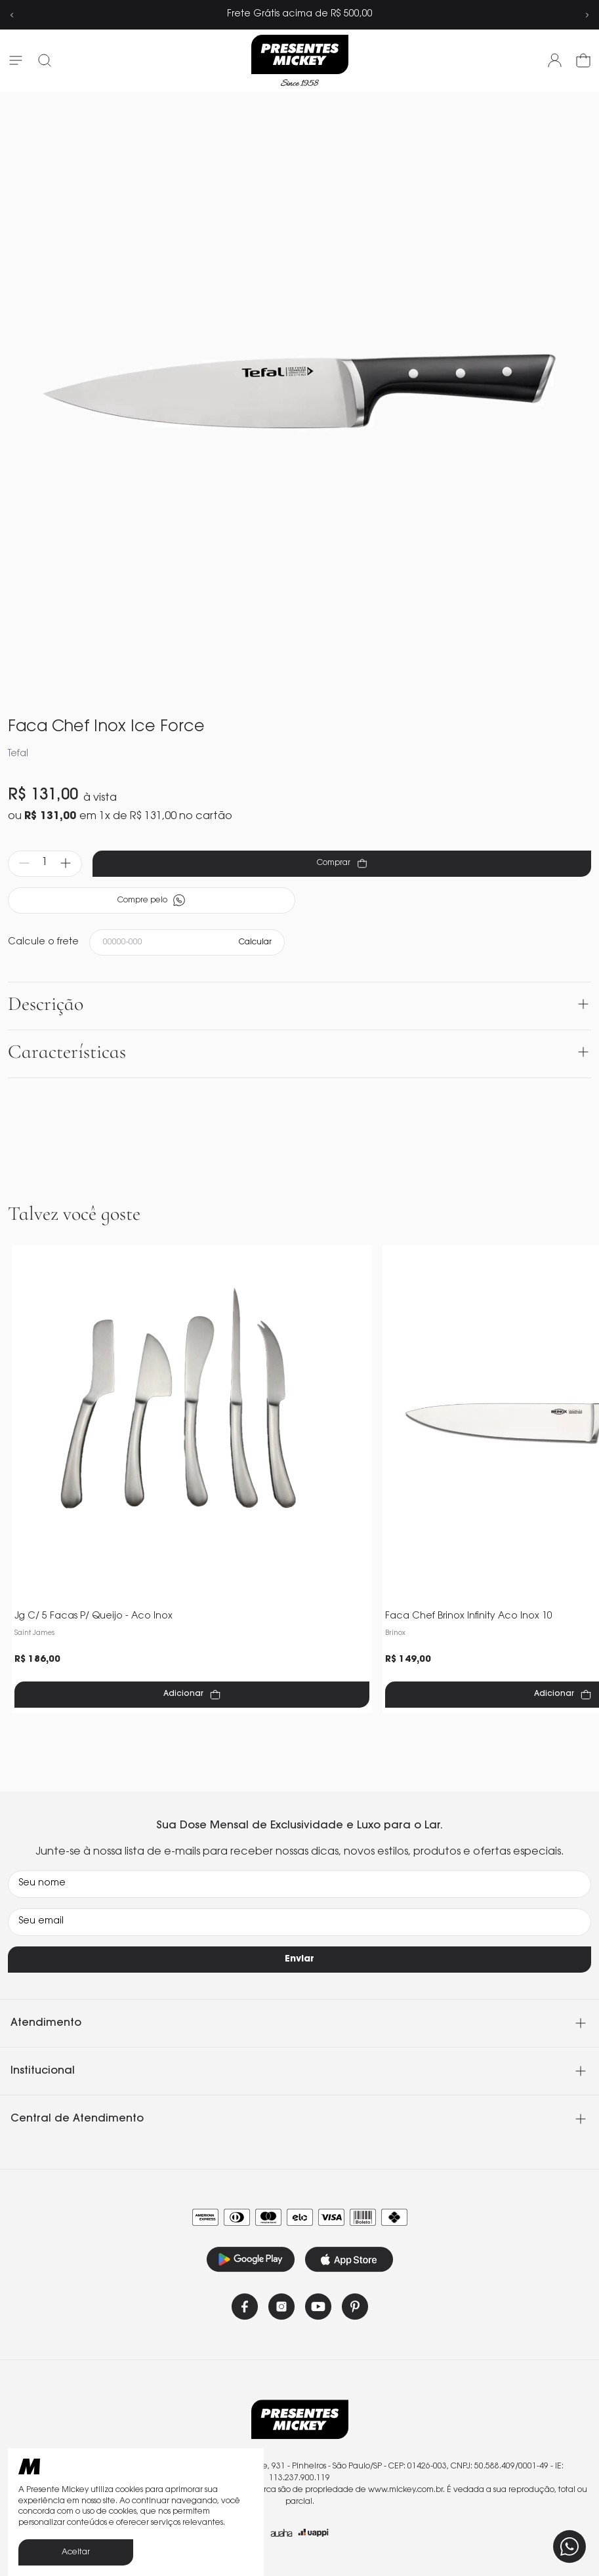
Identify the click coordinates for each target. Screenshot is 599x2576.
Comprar (342, 863)
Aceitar (76, 2552)
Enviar (299, 1959)
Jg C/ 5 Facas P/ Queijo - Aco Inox (93, 1616)
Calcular (255, 942)
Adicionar (191, 1694)
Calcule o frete (43, 942)
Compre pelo (151, 900)
